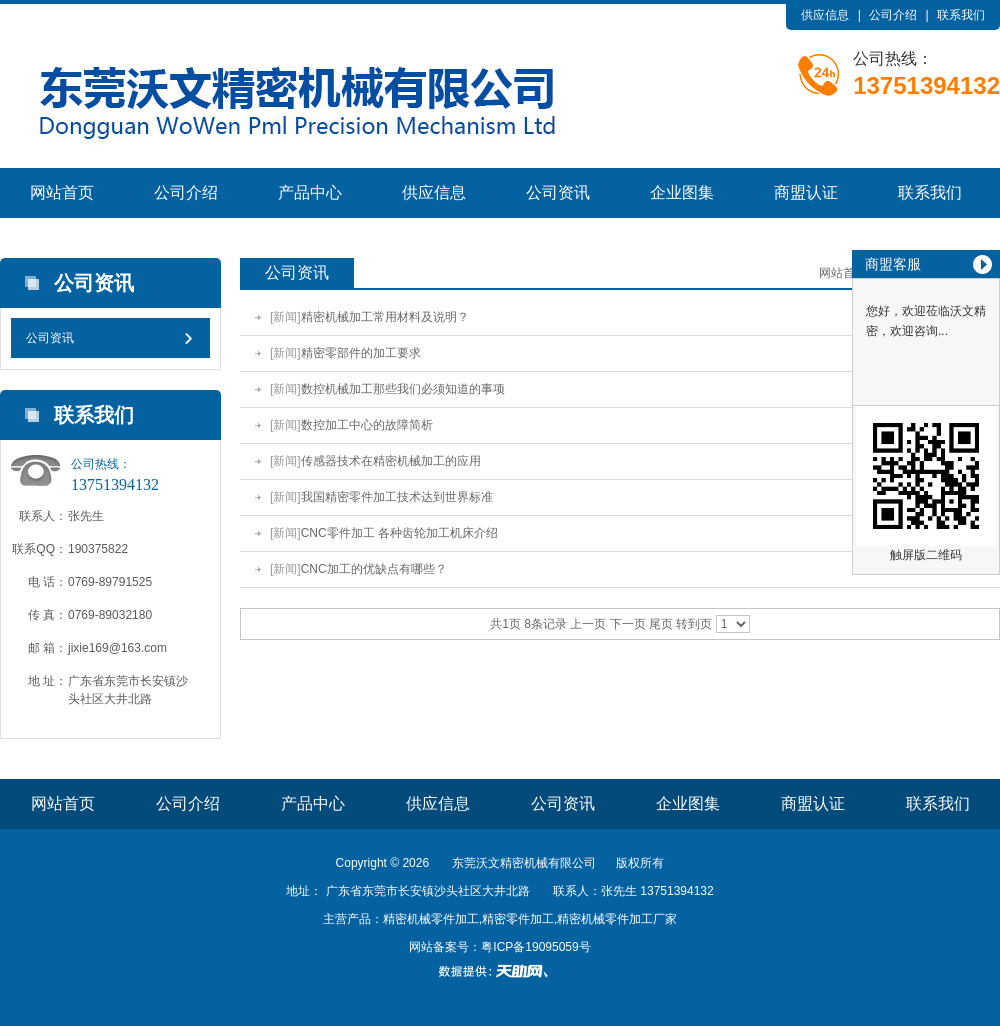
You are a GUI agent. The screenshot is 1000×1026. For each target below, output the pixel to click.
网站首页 (62, 192)
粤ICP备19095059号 (535, 947)
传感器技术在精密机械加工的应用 (391, 461)
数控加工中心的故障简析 (367, 425)
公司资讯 (558, 192)
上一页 (588, 624)
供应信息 (825, 15)
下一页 (628, 624)
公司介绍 (893, 15)
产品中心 (310, 192)
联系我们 (961, 15)
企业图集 (682, 192)
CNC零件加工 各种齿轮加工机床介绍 (399, 533)
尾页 (661, 624)
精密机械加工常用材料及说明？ (385, 317)
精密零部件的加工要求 (361, 353)
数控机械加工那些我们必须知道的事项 (403, 389)
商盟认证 (806, 192)
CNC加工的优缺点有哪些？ (374, 569)
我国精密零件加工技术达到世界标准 (397, 497)
